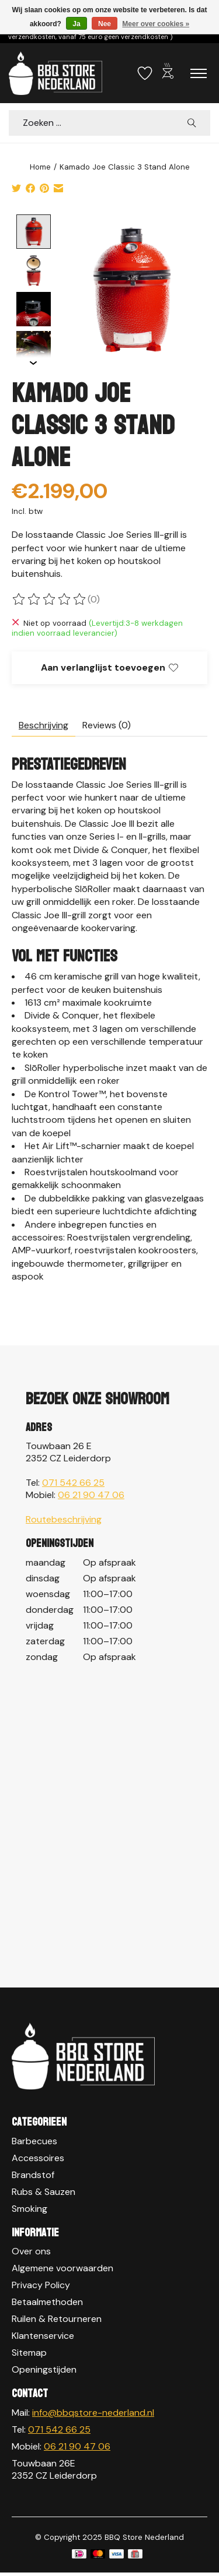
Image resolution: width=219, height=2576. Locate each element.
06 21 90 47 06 (91, 1494)
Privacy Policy (41, 2284)
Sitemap (29, 2351)
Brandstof (33, 2174)
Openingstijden (44, 2368)
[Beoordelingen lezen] (50, 598)
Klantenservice (43, 2334)
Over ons (31, 2250)
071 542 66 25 (73, 1481)
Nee (104, 24)
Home (40, 167)
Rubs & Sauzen (43, 2190)
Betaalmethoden (47, 2301)
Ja (76, 24)
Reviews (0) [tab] (106, 724)
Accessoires (38, 2157)
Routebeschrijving (64, 1518)
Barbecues (34, 2140)
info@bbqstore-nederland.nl (93, 2411)
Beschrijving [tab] (43, 724)
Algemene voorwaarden (62, 2267)
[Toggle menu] (198, 73)
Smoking (29, 2207)
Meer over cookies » (155, 24)
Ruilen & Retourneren (57, 2317)
